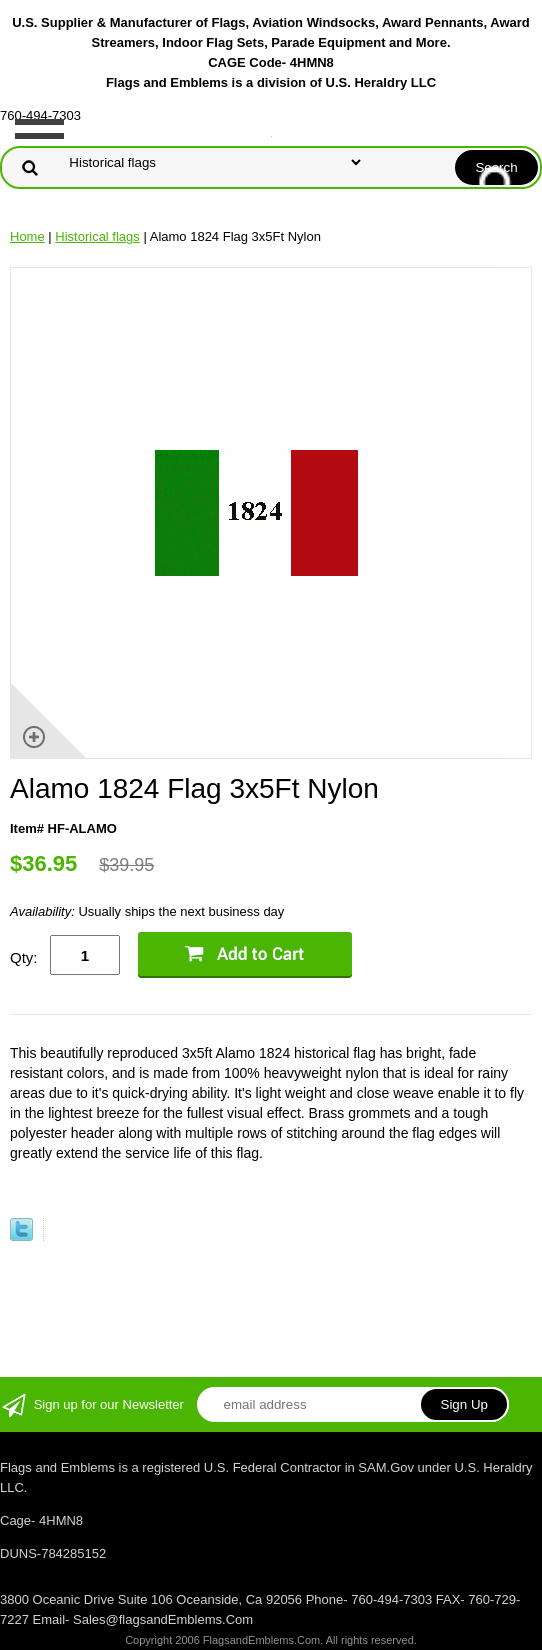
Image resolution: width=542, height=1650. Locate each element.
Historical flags (97, 236)
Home (27, 236)
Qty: (24, 957)
